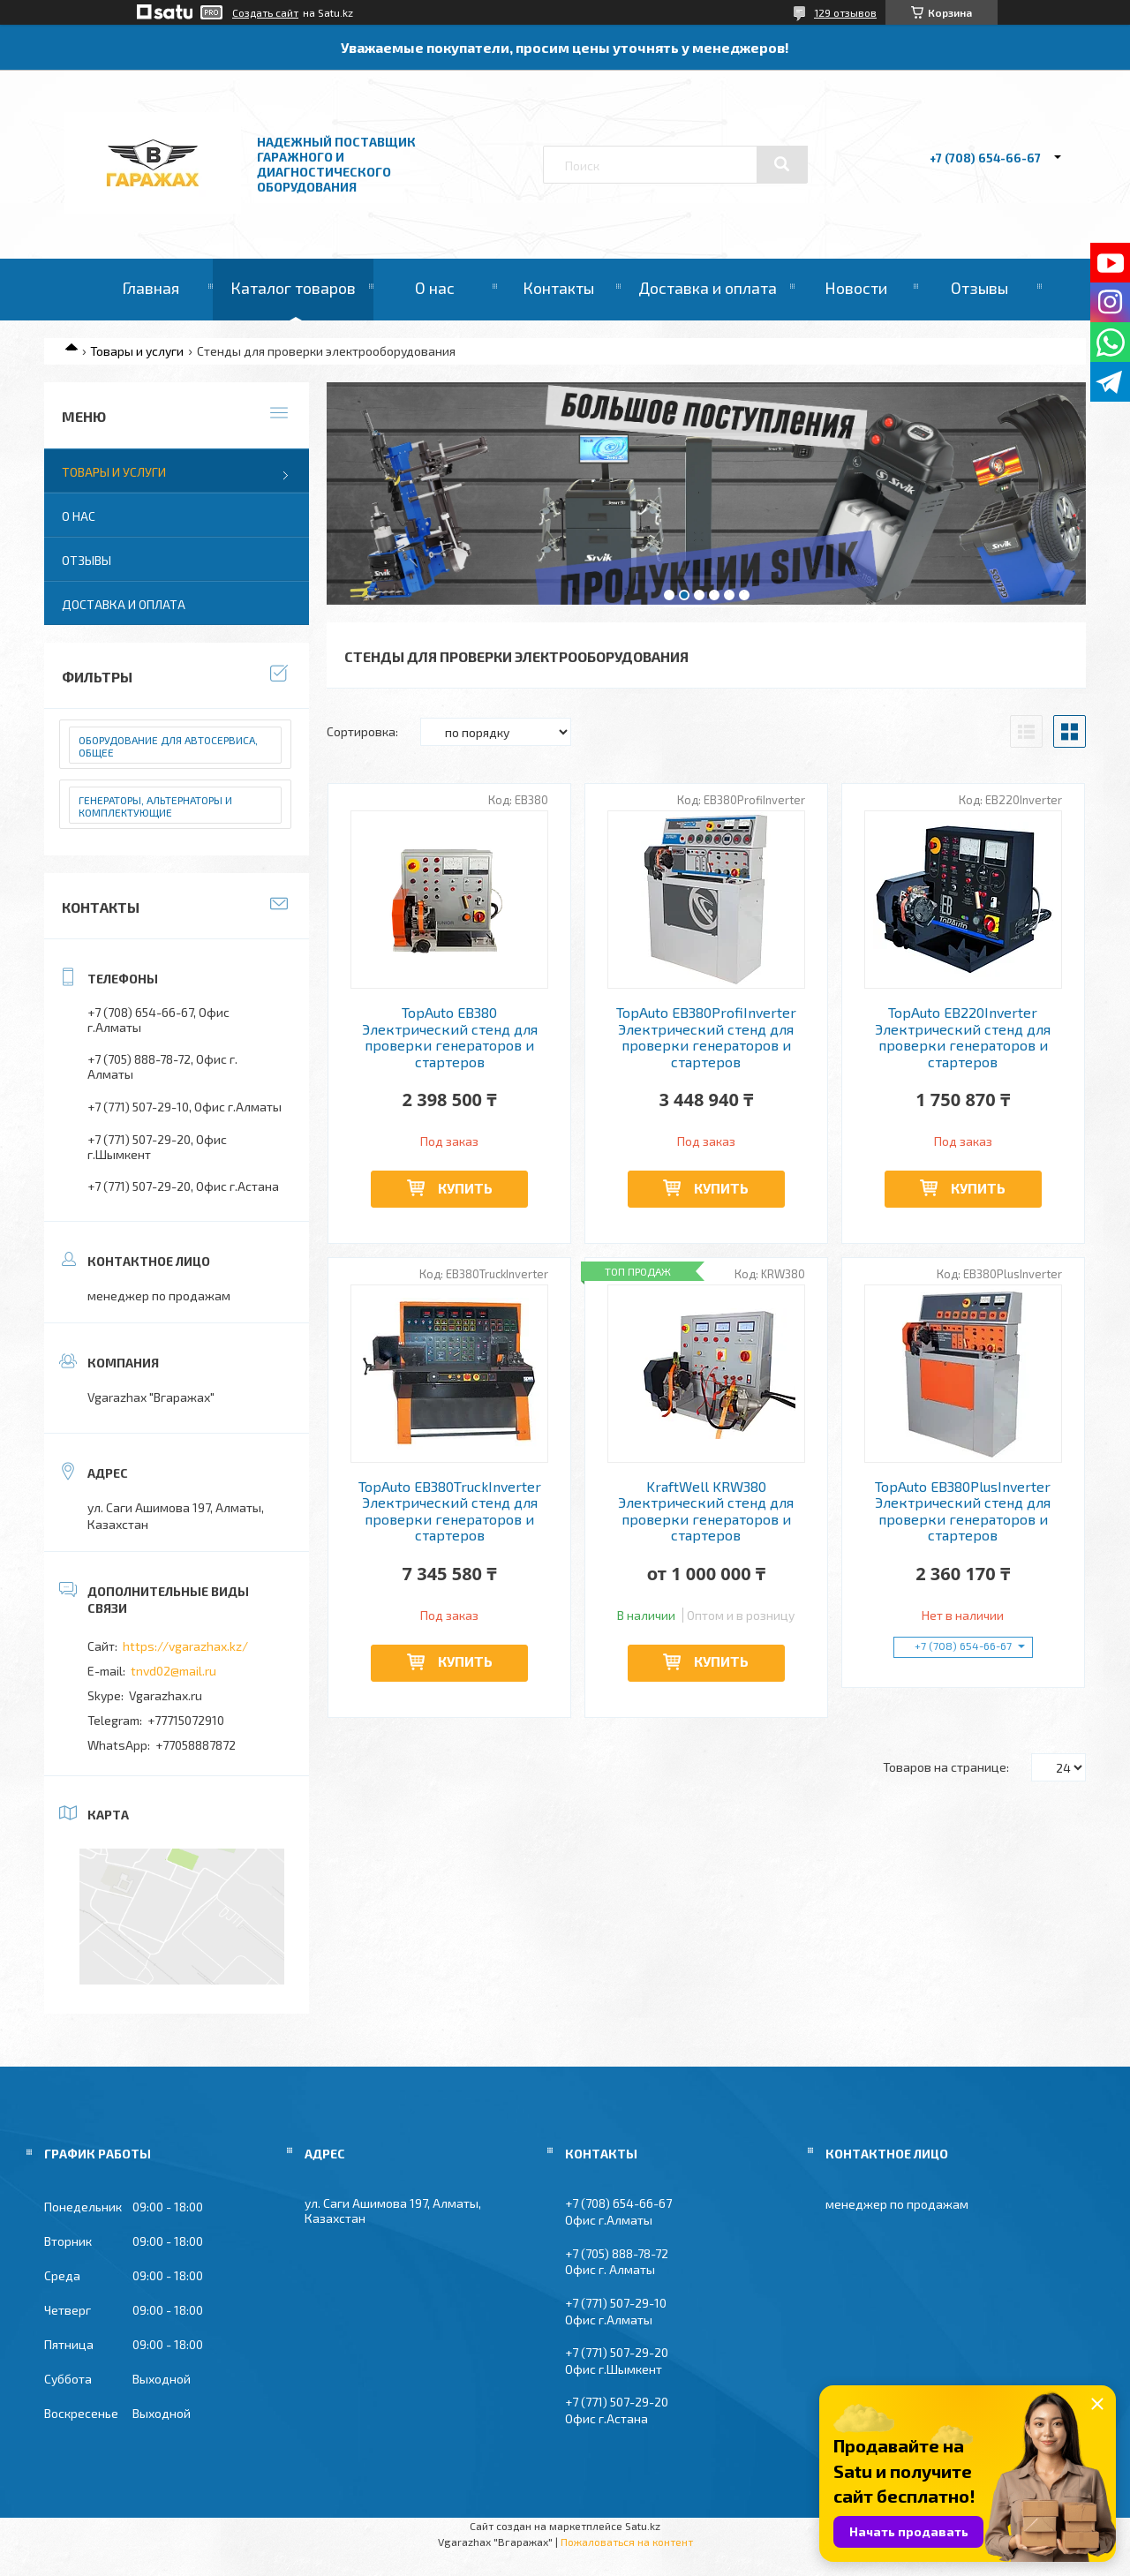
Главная (150, 288)
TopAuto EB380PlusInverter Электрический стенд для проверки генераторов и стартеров (963, 1511)
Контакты (558, 288)
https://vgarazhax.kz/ (185, 1645)
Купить (465, 1187)
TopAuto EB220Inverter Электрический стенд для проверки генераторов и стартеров (963, 1037)
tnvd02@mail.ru (173, 1670)
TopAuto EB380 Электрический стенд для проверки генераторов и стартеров (450, 1037)
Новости (856, 288)
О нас (435, 288)
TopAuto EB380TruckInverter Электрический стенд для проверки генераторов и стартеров (449, 1511)
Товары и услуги (137, 350)
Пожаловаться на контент (627, 2541)
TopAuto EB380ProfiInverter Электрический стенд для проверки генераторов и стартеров (706, 1037)
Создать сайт (265, 12)
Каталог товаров (293, 288)
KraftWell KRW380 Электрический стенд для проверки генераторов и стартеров (706, 1511)
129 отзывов (845, 12)
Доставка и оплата (707, 288)
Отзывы (979, 288)
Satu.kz (642, 2526)
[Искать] (782, 164)
